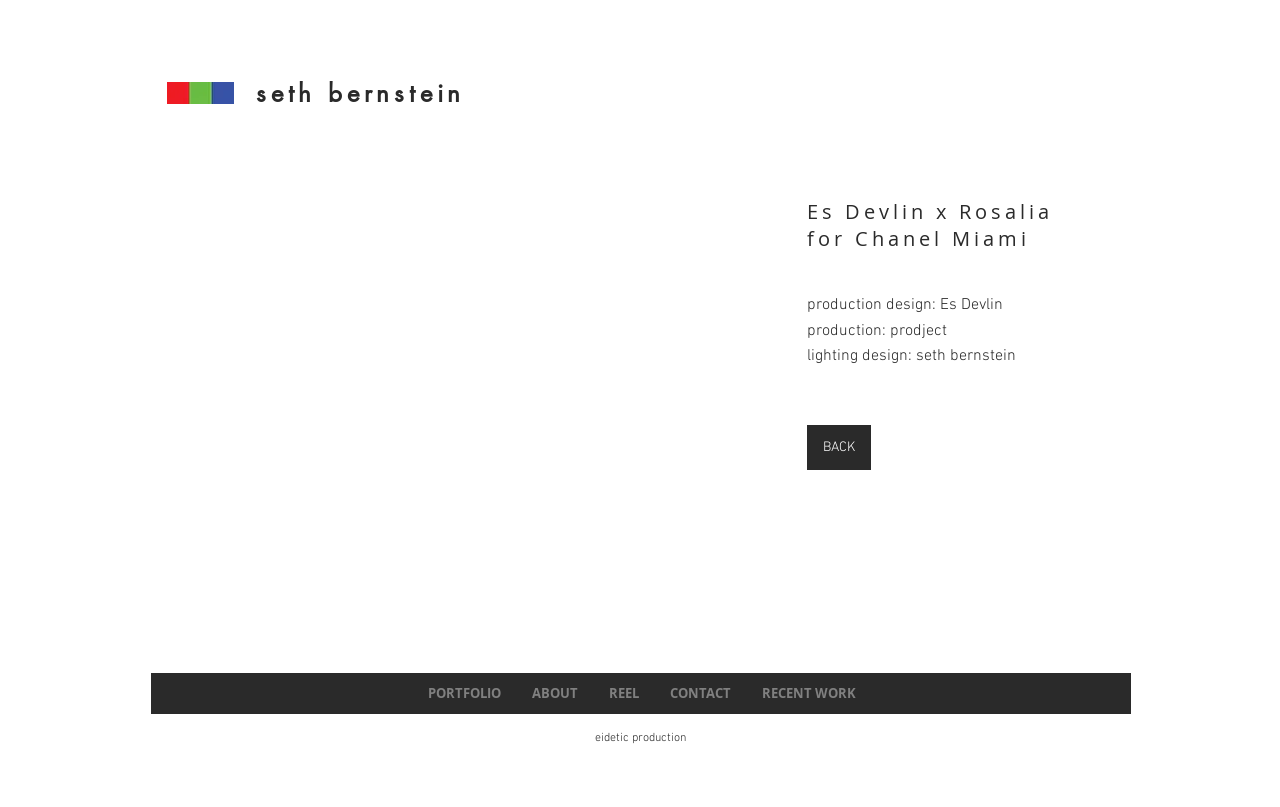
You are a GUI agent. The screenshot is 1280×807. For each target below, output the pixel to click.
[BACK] (839, 447)
